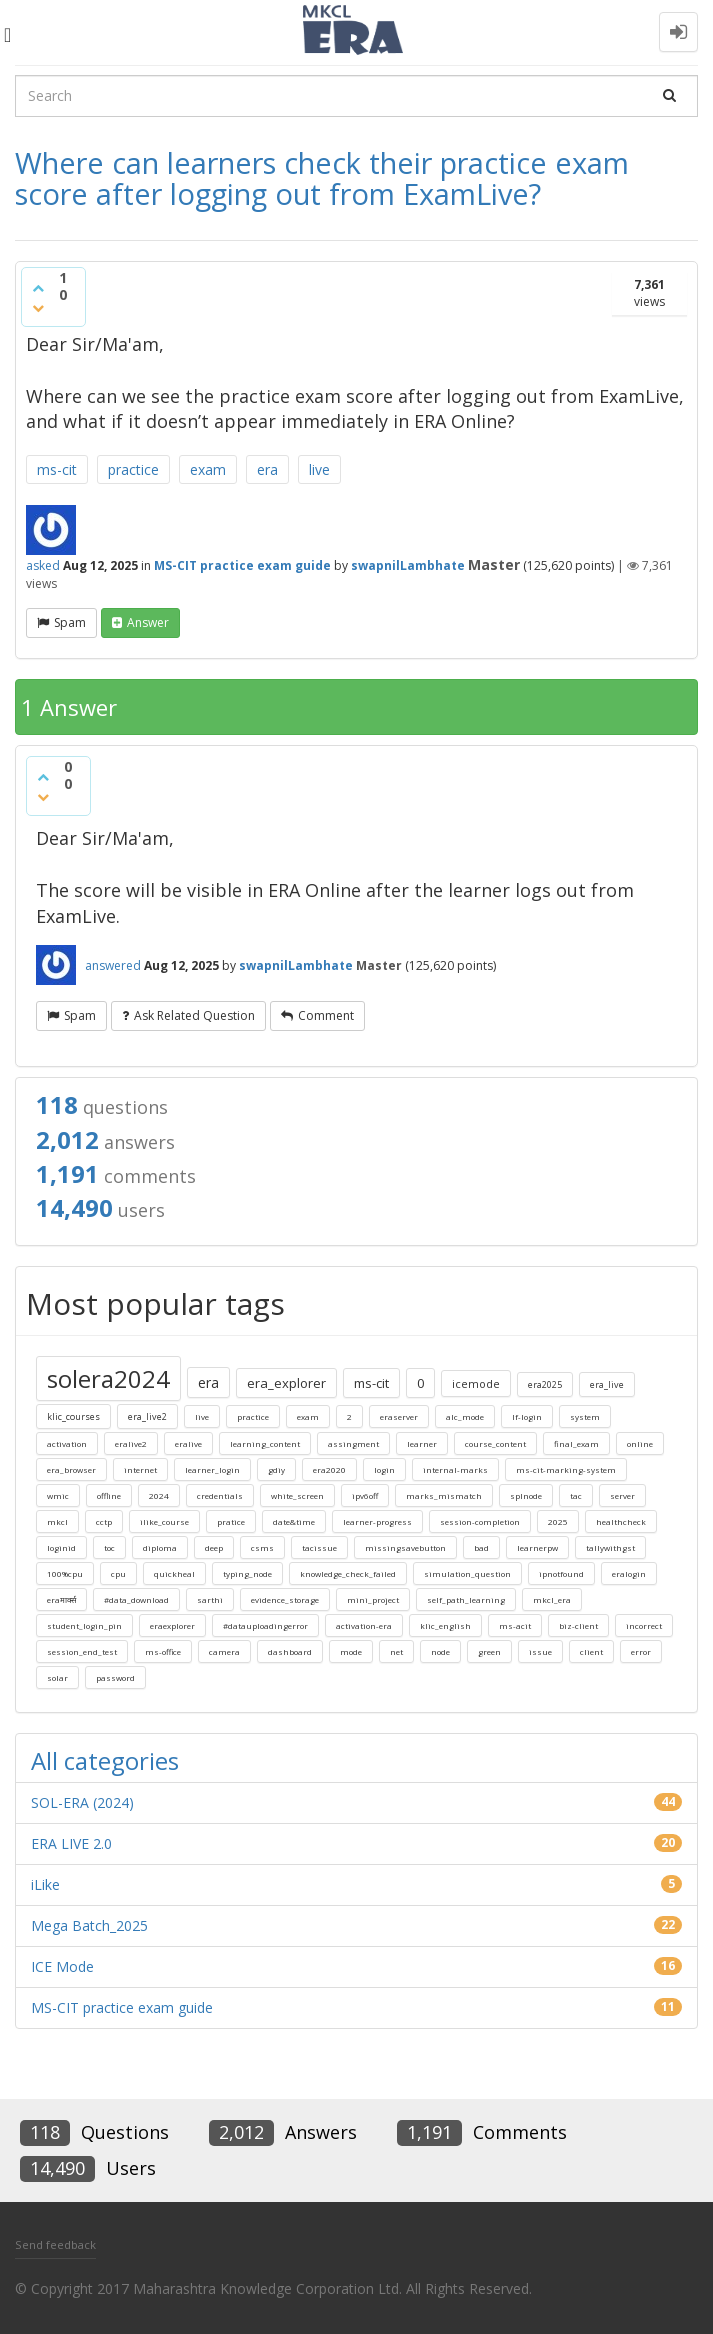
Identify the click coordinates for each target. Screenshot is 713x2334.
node (440, 1651)
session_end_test (82, 1651)
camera (224, 1651)
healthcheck (621, 1521)
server (622, 1495)
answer (148, 622)
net (396, 1651)
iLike (45, 1884)
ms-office (163, 1651)
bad (481, 1547)
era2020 (329, 1469)
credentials (220, 1495)
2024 (159, 1495)
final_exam (576, 1443)
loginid (61, 1547)
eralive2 (131, 1443)
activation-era (364, 1625)
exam (208, 469)
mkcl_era (552, 1599)
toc (109, 1547)
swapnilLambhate (408, 565)
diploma (160, 1547)
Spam (70, 622)
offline (109, 1495)
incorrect (644, 1625)
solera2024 (108, 1378)
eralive (188, 1443)
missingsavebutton (405, 1547)
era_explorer (286, 1383)
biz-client (578, 1625)
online (640, 1443)
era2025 (545, 1384)
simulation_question (467, 1573)
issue (540, 1651)
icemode (476, 1383)
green (489, 1651)
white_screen (297, 1495)
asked (43, 565)
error (641, 1651)
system (585, 1416)
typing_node (247, 1573)
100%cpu (65, 1573)
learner (422, 1443)
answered (113, 965)
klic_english (445, 1625)
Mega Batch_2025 (89, 1925)
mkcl (57, 1521)
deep (214, 1547)
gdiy (276, 1469)
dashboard (290, 1651)
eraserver (399, 1416)
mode (351, 1651)
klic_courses (73, 1416)
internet (140, 1469)
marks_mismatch (444, 1495)
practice (133, 469)
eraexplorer (172, 1625)
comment (326, 1015)
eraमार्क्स (61, 1599)
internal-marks (455, 1469)
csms (262, 1547)
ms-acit (515, 1625)
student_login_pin (84, 1625)
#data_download (136, 1599)
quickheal (174, 1573)
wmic (58, 1495)
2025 (558, 1521)
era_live (607, 1384)
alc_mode (465, 1416)
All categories (105, 1760)
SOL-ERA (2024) (82, 1802)
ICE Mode (62, 1966)
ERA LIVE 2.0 (71, 1843)
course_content (495, 1443)
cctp (104, 1521)
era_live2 (147, 1416)
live (319, 469)
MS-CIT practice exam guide (242, 565)
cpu (118, 1573)
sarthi (210, 1599)
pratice (231, 1521)
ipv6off (365, 1495)
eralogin (629, 1573)
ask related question (194, 1015)
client (591, 1651)
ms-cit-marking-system (566, 1469)
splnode (526, 1495)
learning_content (265, 1443)
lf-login (527, 1416)
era (267, 469)
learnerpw (537, 1547)
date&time (294, 1521)
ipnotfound (561, 1573)
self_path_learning (466, 1599)
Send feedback (55, 2244)
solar (57, 1677)
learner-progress (377, 1521)
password (115, 1677)
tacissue (319, 1547)
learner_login (212, 1469)
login (384, 1469)
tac (576, 1495)
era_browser (71, 1469)
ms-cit (57, 469)
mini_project (373, 1599)
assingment (353, 1443)
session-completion (480, 1521)
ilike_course (164, 1521)
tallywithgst (610, 1547)
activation (67, 1443)
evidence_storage (285, 1599)
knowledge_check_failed (348, 1573)
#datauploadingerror (265, 1625)
